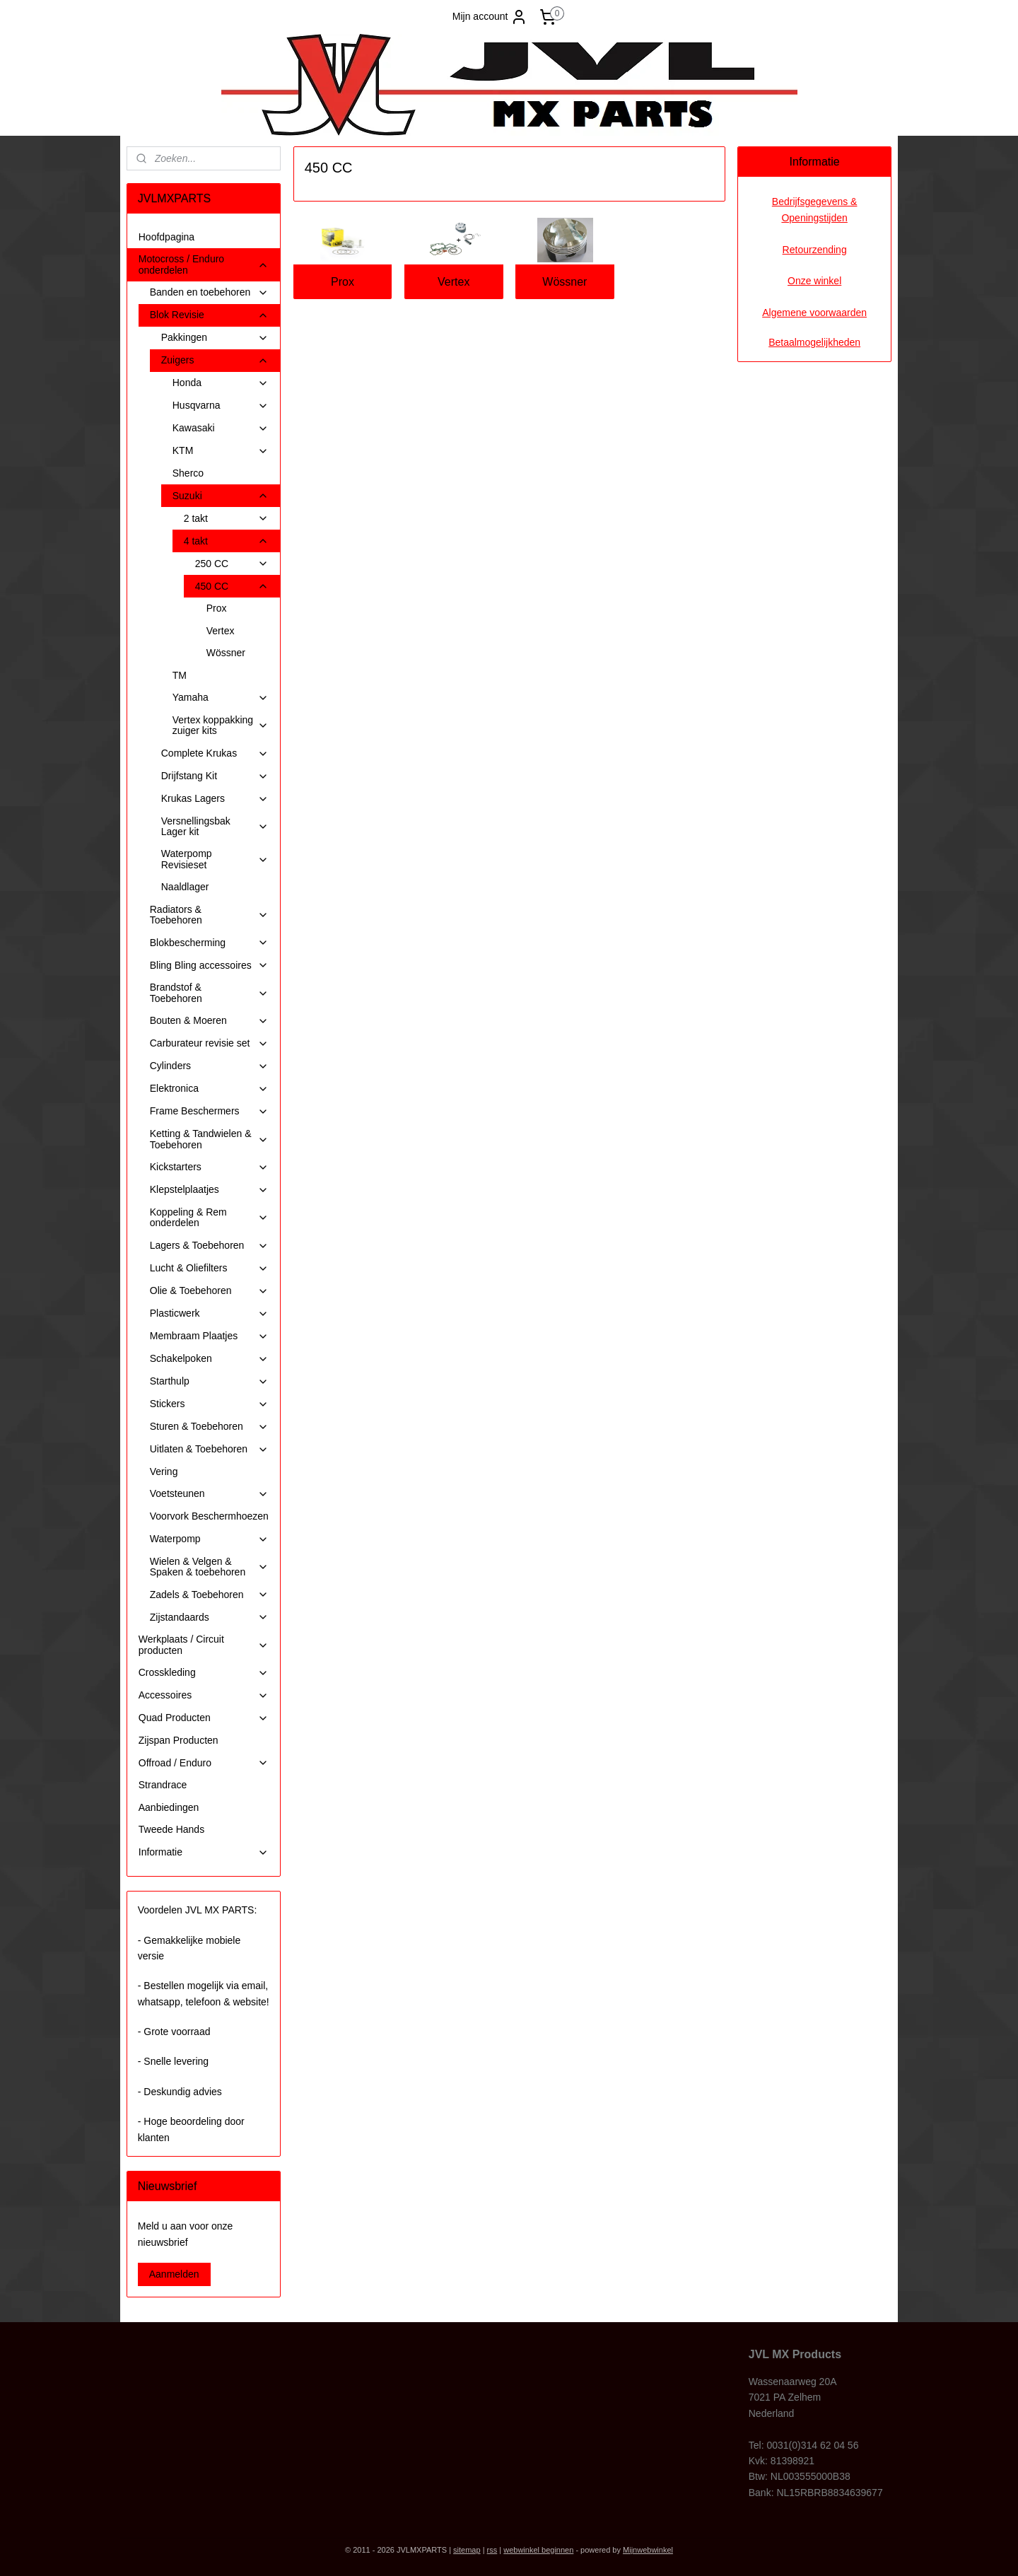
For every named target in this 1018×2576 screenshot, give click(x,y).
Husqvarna (220, 406)
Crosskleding (204, 1673)
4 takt (226, 541)
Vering (164, 1471)
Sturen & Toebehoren (209, 1427)
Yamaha (220, 698)
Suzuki (220, 496)
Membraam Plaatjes (209, 1336)
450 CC (232, 587)
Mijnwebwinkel (648, 2550)
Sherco (188, 473)
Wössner (564, 282)
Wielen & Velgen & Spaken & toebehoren (209, 1567)
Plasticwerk (209, 1313)
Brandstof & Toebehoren (209, 992)
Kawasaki (220, 428)
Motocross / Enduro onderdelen (204, 264)
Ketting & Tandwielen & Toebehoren (209, 1139)
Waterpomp (209, 1539)
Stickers (209, 1404)
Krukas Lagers (215, 799)
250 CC (232, 564)
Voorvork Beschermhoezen (209, 1516)
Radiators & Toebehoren (209, 915)
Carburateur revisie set (209, 1043)
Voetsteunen (209, 1494)
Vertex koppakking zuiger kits (220, 725)
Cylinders (209, 1066)
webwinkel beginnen (538, 2550)
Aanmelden (174, 2274)
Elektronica (209, 1089)
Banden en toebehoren (209, 292)
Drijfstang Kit (215, 776)
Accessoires (204, 1695)
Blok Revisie (209, 315)
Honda (220, 383)
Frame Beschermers (209, 1111)
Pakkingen (215, 338)
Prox (342, 282)
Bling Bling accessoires (209, 966)
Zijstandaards (209, 1618)
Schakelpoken (209, 1359)
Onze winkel (814, 280)
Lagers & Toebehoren (209, 1246)
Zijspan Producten (178, 1740)
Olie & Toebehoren (209, 1291)
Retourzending (815, 249)
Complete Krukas (215, 753)
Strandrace (163, 1784)
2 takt (226, 519)
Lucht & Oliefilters (209, 1268)
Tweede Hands (171, 1829)
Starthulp (209, 1381)
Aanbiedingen (169, 1807)
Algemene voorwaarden (814, 312)
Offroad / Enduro (204, 1763)
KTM (220, 451)
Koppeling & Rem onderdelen (209, 1217)
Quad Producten (204, 1718)
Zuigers (215, 360)
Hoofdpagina (166, 237)
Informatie (204, 1852)
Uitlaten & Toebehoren (209, 1449)
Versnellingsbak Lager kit (215, 826)
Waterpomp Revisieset (215, 859)
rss (492, 2550)
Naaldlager (185, 886)
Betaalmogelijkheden (814, 342)
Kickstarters (209, 1167)
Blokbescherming (209, 943)
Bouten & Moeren (209, 1021)
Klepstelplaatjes (209, 1190)
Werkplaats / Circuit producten (204, 1644)
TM (179, 675)
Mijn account (490, 16)
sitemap (467, 2550)
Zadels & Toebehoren (209, 1595)
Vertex (453, 282)
